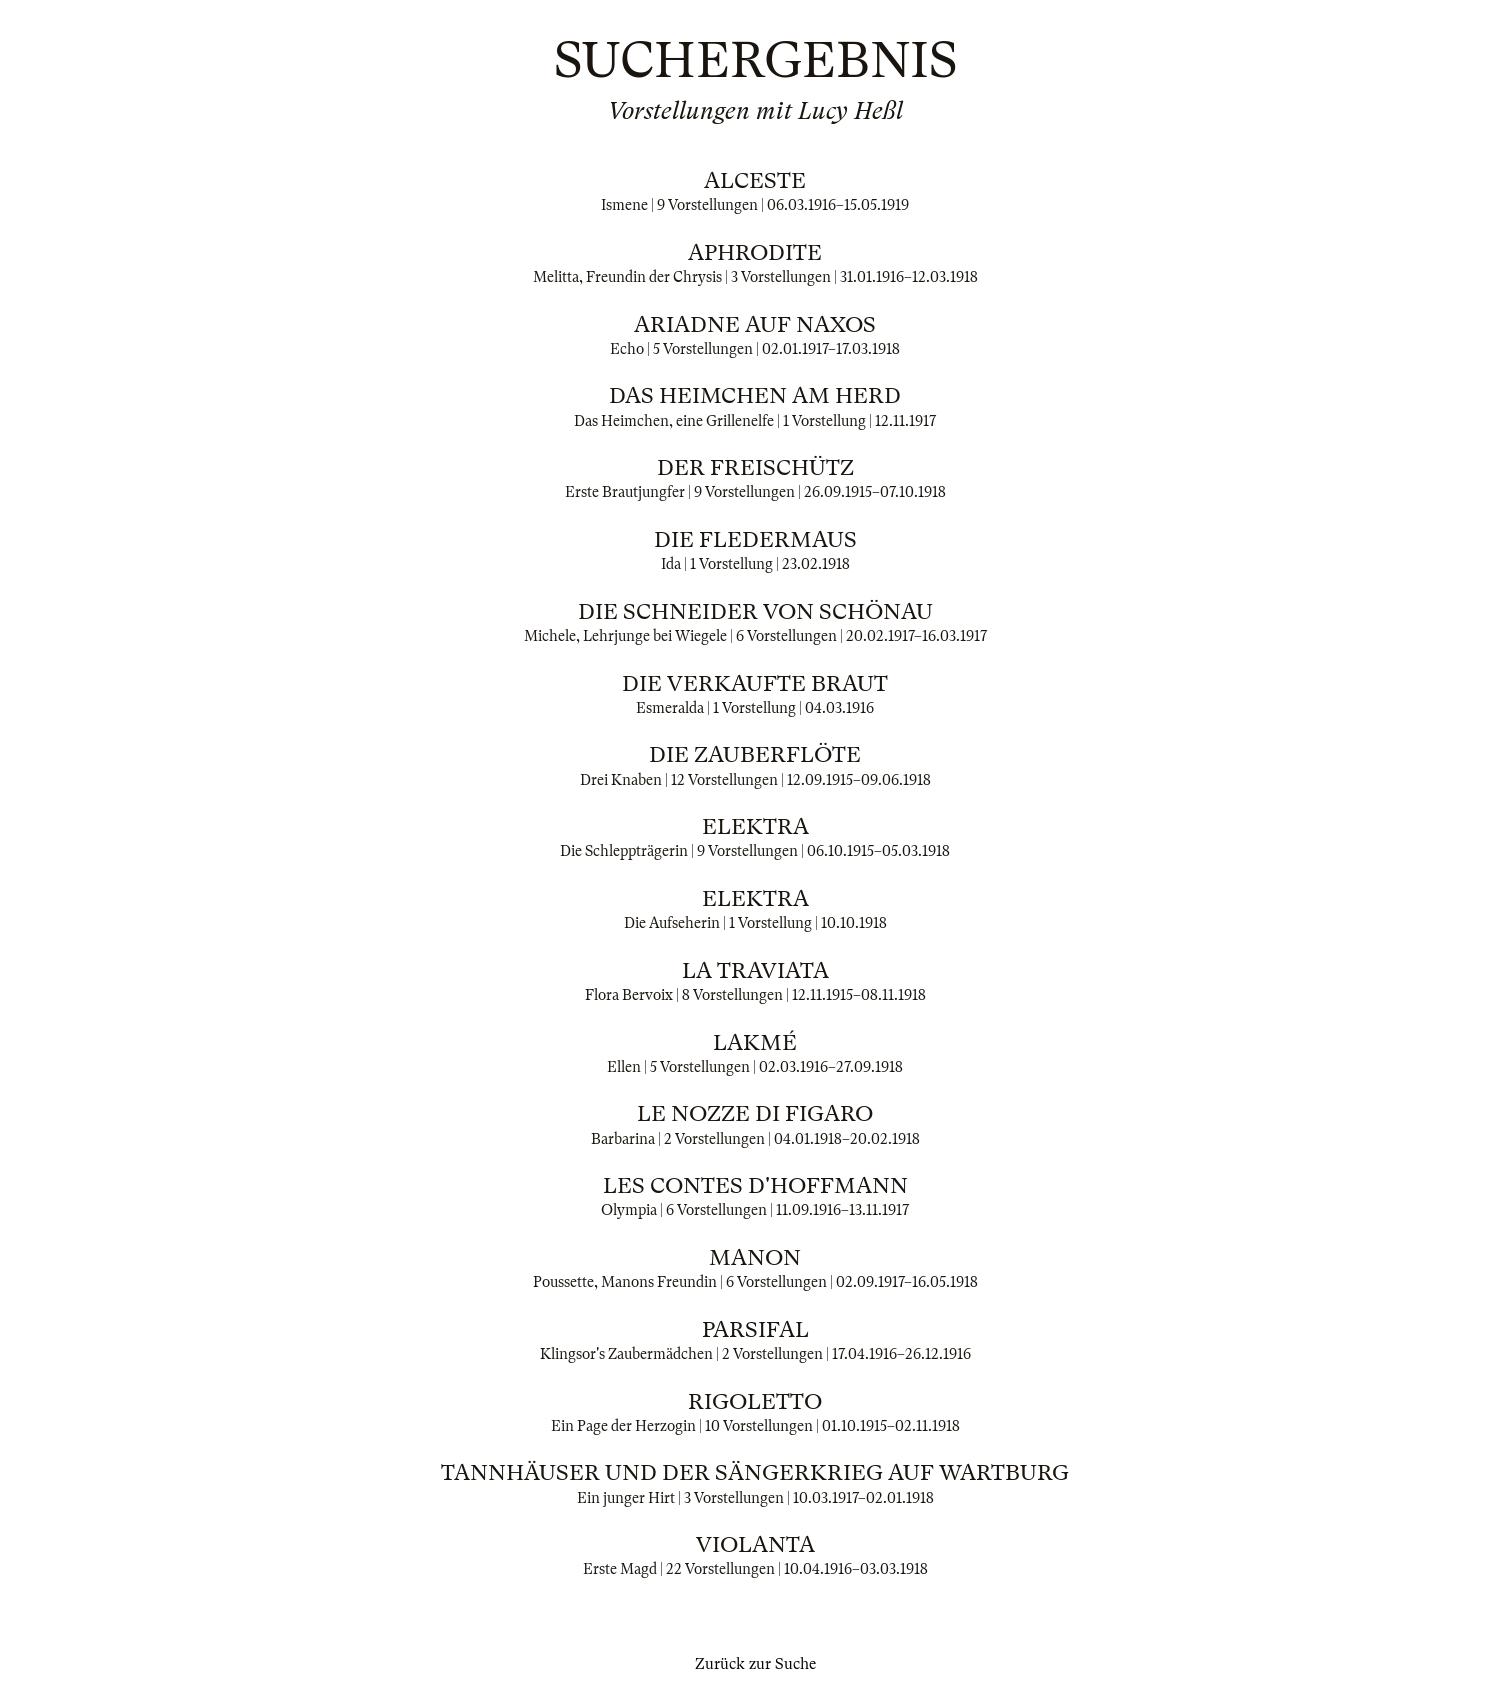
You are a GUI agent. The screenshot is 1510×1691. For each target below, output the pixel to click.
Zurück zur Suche (755, 1664)
